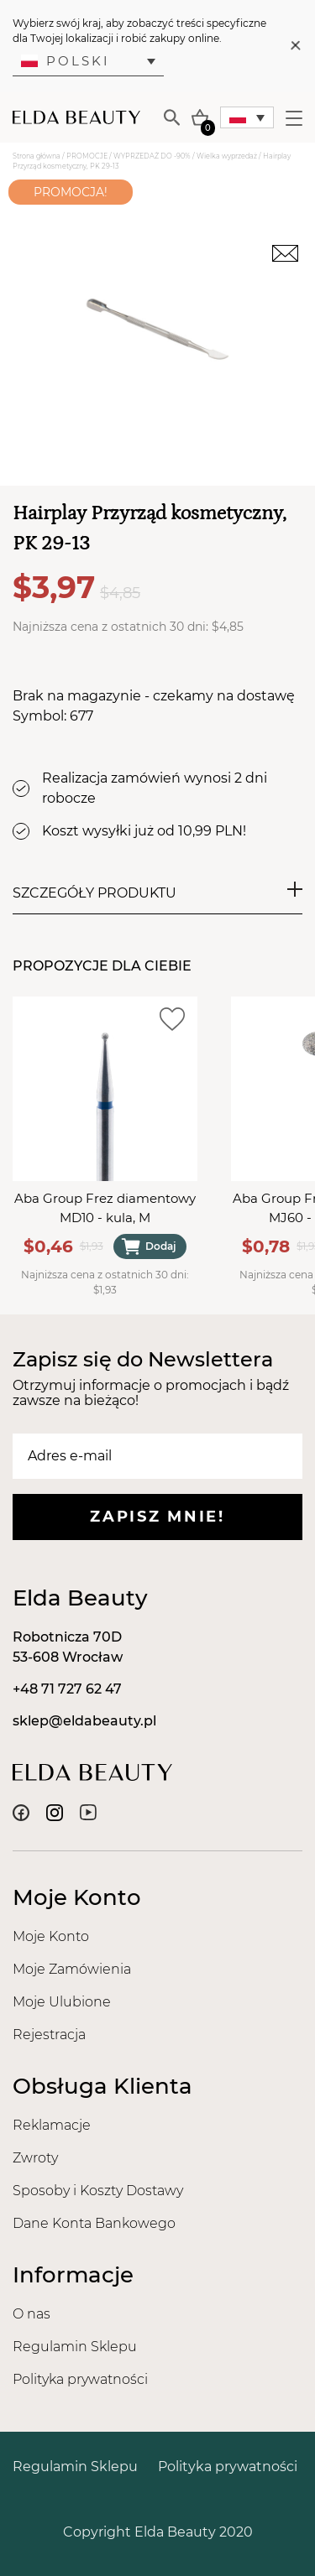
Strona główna (36, 156)
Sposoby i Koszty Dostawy (98, 2191)
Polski (65, 61)
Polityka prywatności (80, 2379)
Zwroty (35, 2158)
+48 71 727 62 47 (67, 1689)
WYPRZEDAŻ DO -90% (152, 156)
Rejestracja (49, 2035)
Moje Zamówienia (72, 1969)
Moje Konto (51, 1936)
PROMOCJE (87, 156)
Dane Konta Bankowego (94, 2223)
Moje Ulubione (62, 2002)
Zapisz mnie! (157, 1516)
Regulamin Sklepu (75, 2347)
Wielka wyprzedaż (227, 156)
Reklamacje (52, 2125)
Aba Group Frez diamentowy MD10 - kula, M (105, 1208)
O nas (31, 2314)
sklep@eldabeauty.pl (84, 1721)
